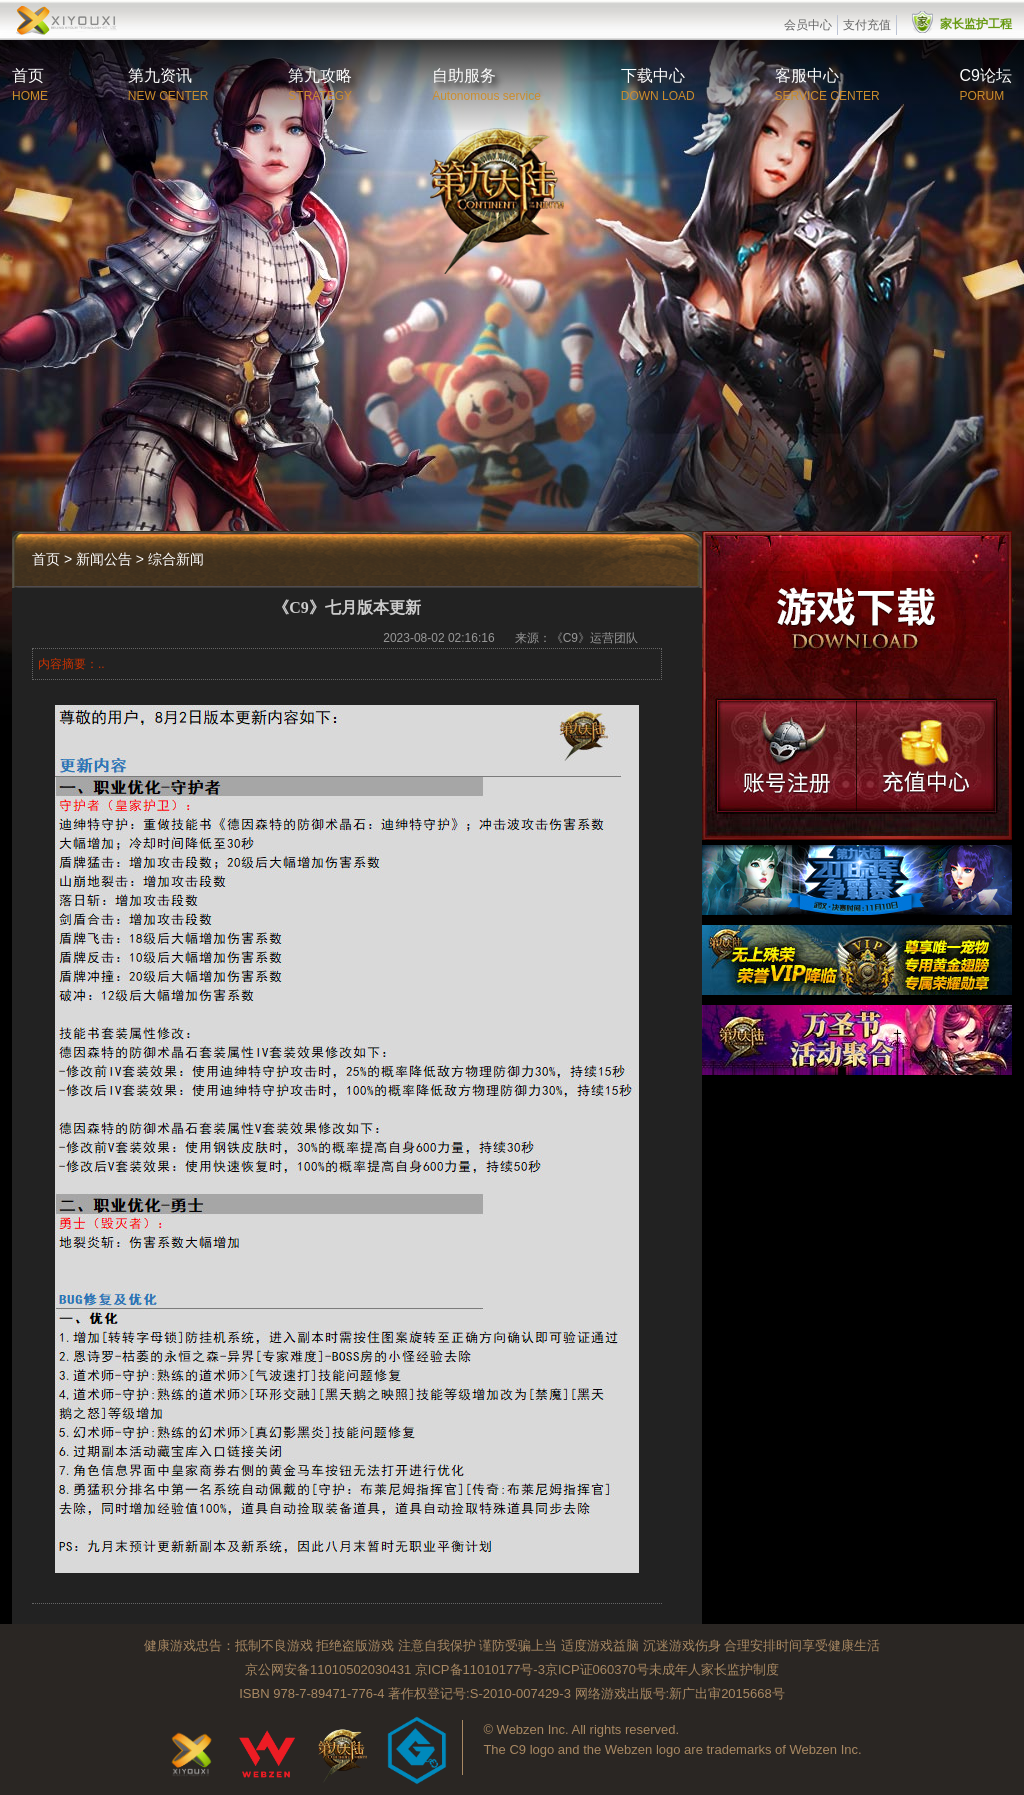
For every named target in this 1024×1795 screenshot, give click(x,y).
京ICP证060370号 (597, 1669)
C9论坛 (986, 75)
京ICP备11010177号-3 (480, 1669)
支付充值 (867, 25)
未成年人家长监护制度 (714, 1669)
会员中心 (808, 25)
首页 (28, 75)
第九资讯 (160, 75)
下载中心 (653, 75)
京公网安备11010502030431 (328, 1669)
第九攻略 (320, 75)
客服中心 (807, 75)
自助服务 (464, 75)
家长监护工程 (976, 24)
